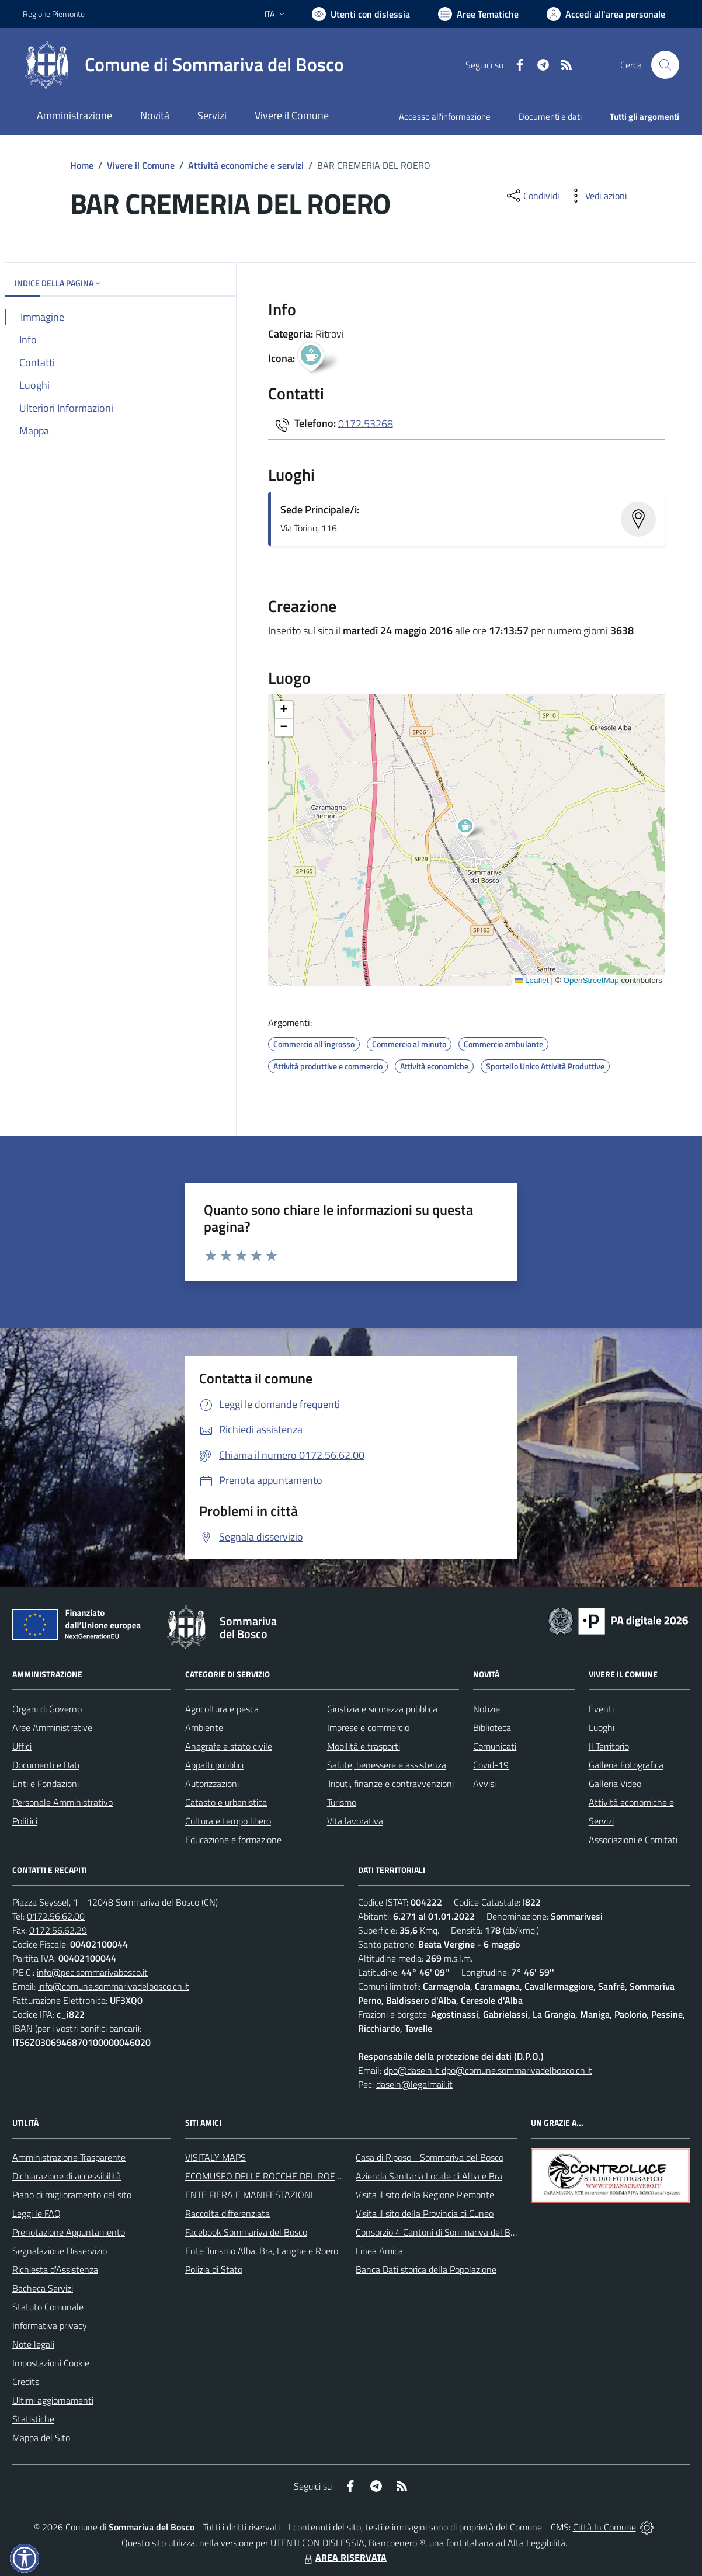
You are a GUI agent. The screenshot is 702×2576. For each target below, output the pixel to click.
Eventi (601, 1709)
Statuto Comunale (48, 2307)
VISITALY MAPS (215, 2157)
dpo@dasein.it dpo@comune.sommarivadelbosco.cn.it (488, 2070)
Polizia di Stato (213, 2269)
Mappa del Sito (41, 2438)
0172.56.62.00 (56, 1916)
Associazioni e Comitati (633, 1840)
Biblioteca (492, 1727)
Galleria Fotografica (626, 1765)
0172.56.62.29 (58, 1930)
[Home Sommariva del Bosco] (183, 65)
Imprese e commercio (368, 1727)
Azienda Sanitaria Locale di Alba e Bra (429, 2176)
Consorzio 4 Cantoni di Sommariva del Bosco (442, 2232)
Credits (25, 2382)
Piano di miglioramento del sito (71, 2195)
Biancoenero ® (397, 2543)
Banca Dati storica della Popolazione (426, 2269)
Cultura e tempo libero (228, 1821)
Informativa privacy (49, 2325)
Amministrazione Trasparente (69, 2157)
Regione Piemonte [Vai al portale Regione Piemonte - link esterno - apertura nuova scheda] (54, 14)
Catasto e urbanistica (226, 1802)
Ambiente (204, 1727)
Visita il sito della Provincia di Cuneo (425, 2213)
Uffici (22, 1746)
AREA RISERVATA (344, 2557)
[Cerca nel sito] (665, 65)
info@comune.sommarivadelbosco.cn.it (113, 1986)
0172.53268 (365, 423)
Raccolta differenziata (227, 2213)
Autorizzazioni (212, 1784)
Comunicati (494, 1746)
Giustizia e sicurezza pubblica (382, 1709)
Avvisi (484, 1784)
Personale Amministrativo (62, 1802)
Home (81, 165)
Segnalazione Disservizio (59, 2251)
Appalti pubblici (214, 1765)
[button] (472, 828)
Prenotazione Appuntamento (68, 2232)
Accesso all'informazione (445, 116)
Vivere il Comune (141, 165)
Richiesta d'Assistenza (55, 2269)
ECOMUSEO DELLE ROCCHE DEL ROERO (266, 2176)
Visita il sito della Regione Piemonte (425, 2195)
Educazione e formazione (233, 1840)
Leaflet (532, 980)
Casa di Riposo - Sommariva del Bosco (429, 2157)
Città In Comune (604, 2527)
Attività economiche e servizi (246, 165)
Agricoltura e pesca (222, 1709)
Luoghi (601, 1727)
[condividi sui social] (532, 195)
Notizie (486, 1709)
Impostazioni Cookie (50, 2363)
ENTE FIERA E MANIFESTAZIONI (249, 2195)
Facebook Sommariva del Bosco (246, 2232)
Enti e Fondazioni (45, 1784)
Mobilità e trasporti (363, 1746)
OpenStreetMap (590, 980)
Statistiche (33, 2419)
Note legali (33, 2344)
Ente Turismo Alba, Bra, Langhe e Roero (261, 2251)
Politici (24, 1821)
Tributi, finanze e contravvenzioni (390, 1784)
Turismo (341, 1802)
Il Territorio (609, 1746)
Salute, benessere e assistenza (386, 1765)
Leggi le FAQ (36, 2213)
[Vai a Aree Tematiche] (478, 14)
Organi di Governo (47, 1709)
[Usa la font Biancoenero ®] (361, 14)
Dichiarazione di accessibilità (66, 2176)
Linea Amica (379, 2251)
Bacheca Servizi (42, 2288)
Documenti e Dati (45, 1765)
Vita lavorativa (355, 1821)
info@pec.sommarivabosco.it (92, 1972)
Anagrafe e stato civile (228, 1746)
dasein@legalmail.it (414, 2084)
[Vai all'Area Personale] (606, 14)
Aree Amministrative (52, 1727)
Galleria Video (615, 1784)
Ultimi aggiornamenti (52, 2400)
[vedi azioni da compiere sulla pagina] (597, 195)
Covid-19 (491, 1765)
